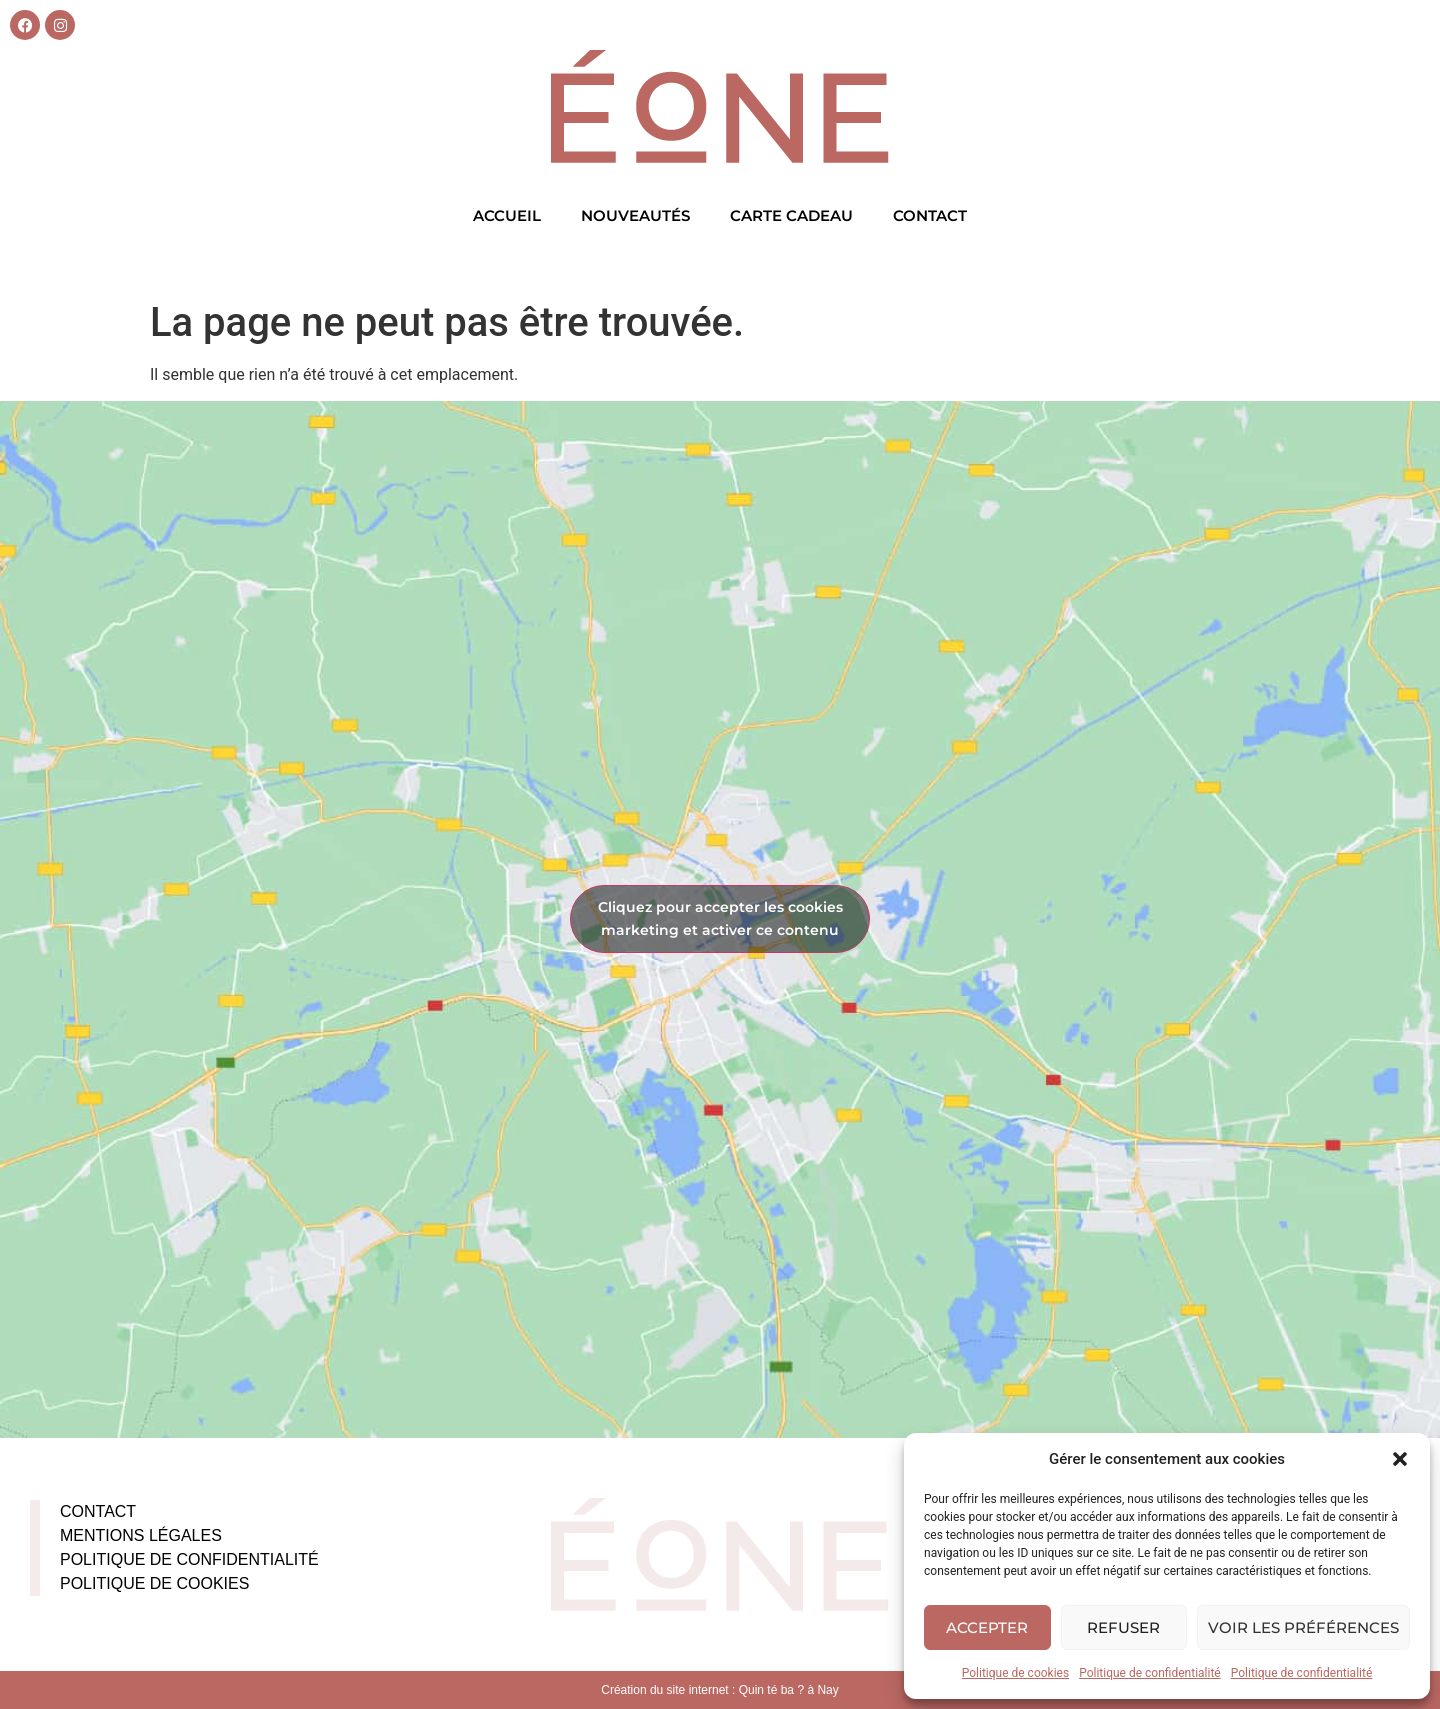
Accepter (987, 1627)
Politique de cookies (1015, 1673)
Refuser (1123, 1627)
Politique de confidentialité (1150, 1673)
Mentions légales (141, 1535)
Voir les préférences (1303, 1627)
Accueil (507, 215)
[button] (1400, 1459)
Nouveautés (635, 215)
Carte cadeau (791, 215)
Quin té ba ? (771, 1690)
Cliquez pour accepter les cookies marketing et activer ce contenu (720, 918)
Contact (930, 215)
